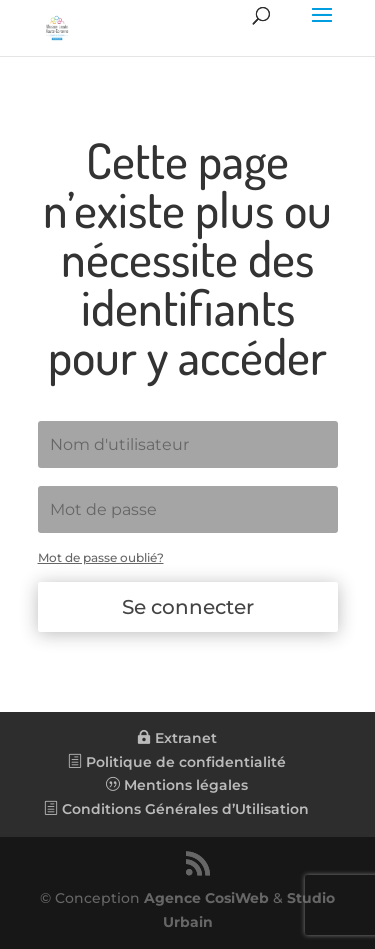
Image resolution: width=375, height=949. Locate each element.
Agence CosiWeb (206, 898)
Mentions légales (177, 785)
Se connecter (188, 607)
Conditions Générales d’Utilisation (176, 809)
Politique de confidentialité (177, 762)
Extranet (177, 738)
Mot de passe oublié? (101, 557)
